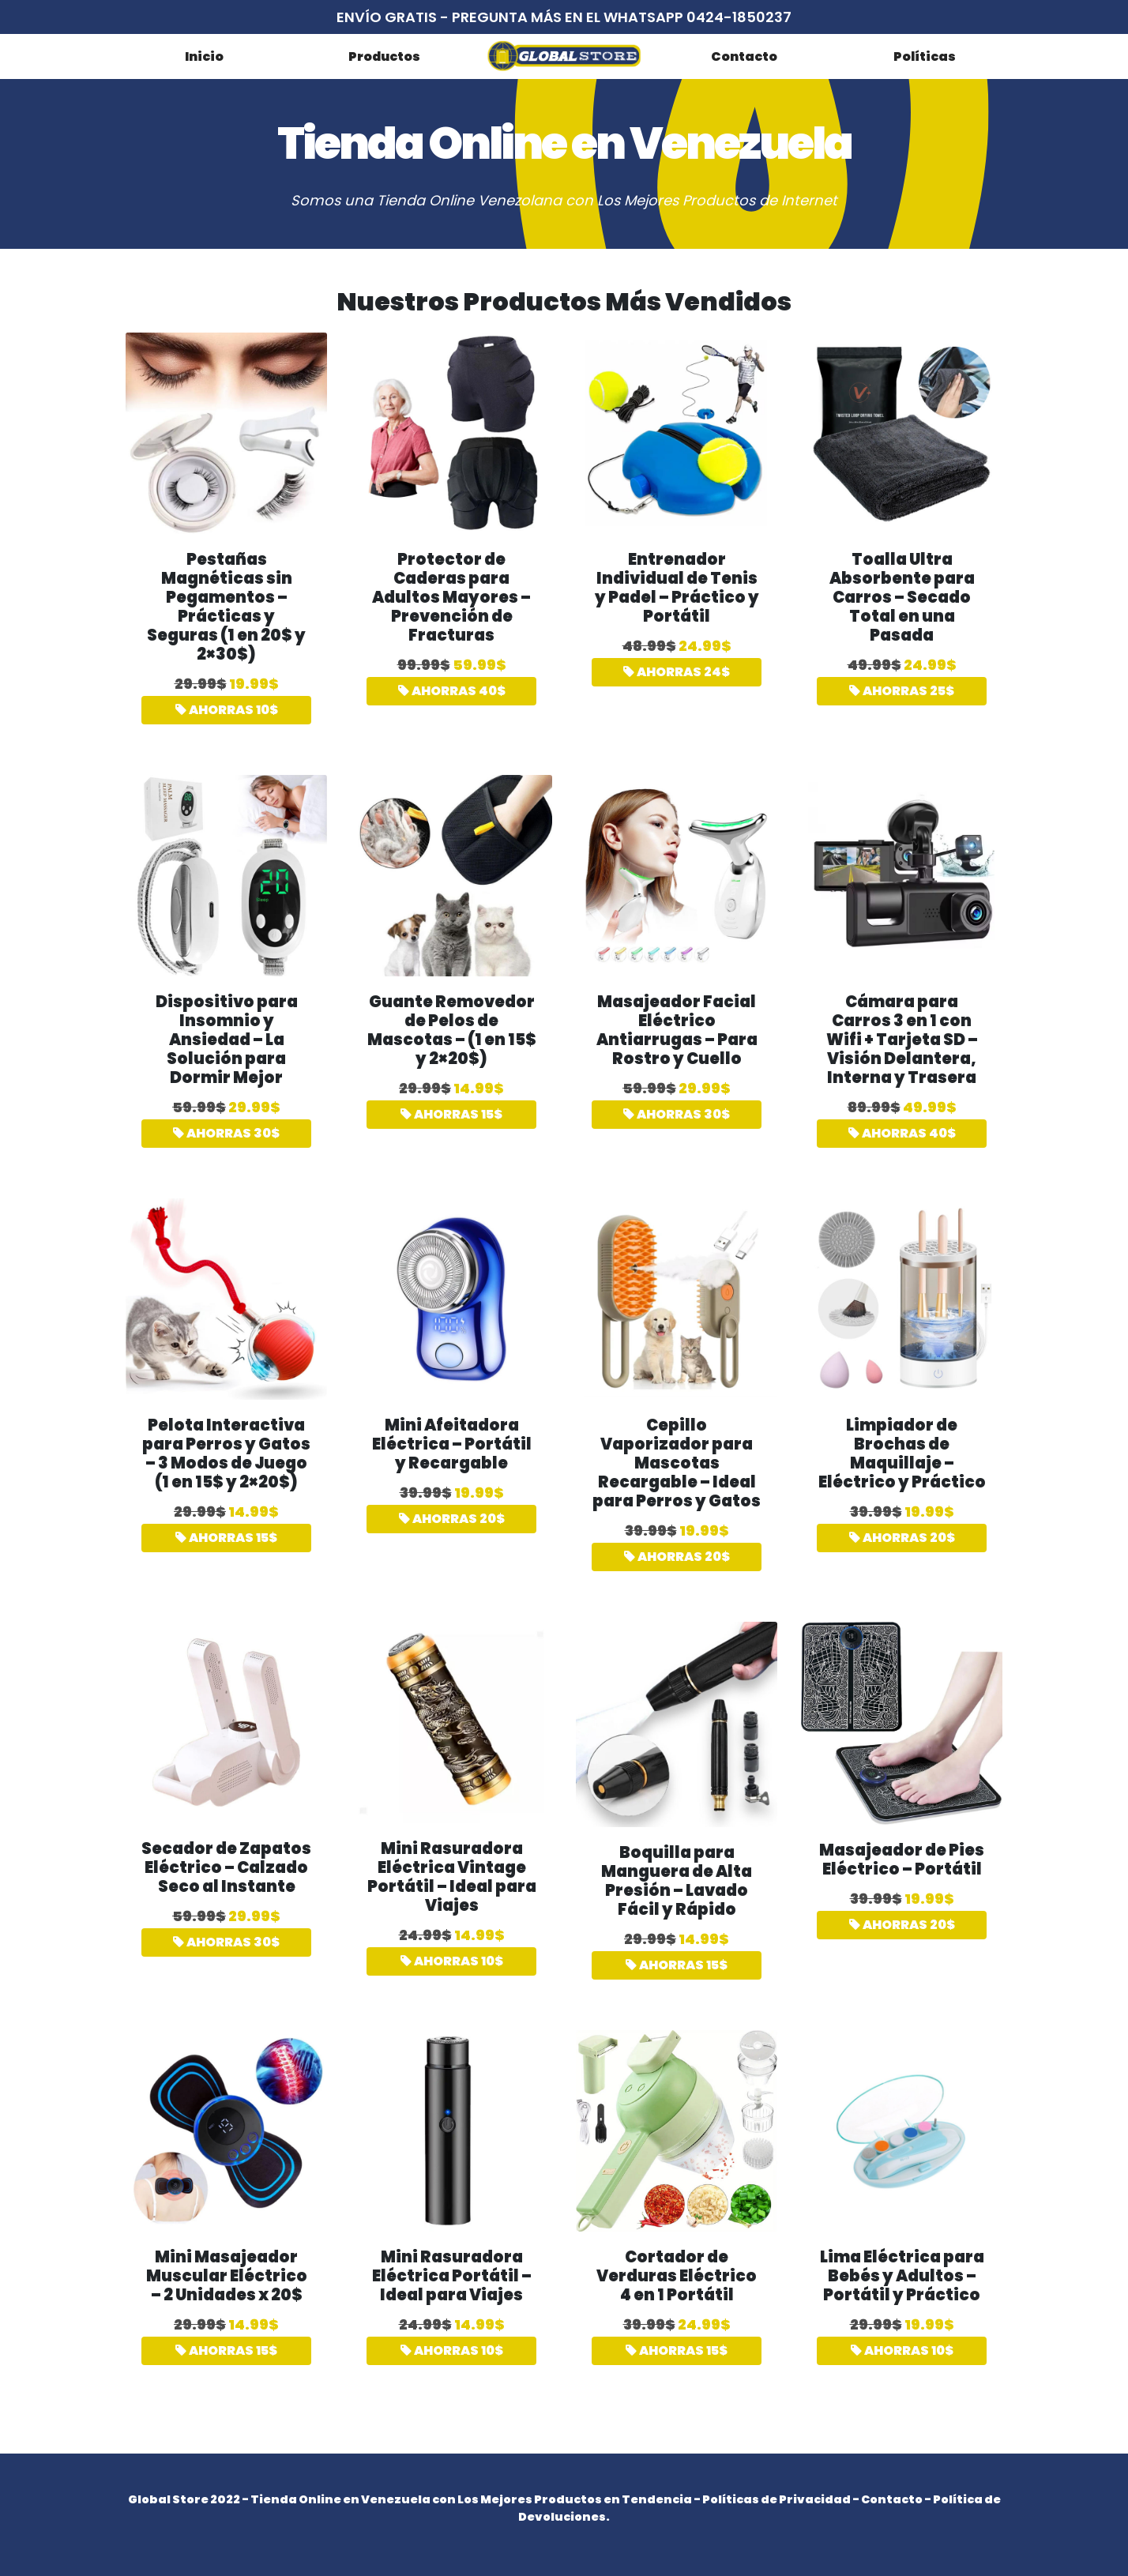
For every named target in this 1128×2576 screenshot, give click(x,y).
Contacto (744, 56)
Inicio (204, 56)
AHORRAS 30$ (226, 1133)
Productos (384, 56)
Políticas (924, 56)
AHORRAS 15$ (451, 1114)
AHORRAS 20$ (452, 1519)
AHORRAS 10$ (226, 710)
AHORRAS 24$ (676, 672)
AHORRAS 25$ (901, 691)
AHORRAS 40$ (452, 691)
